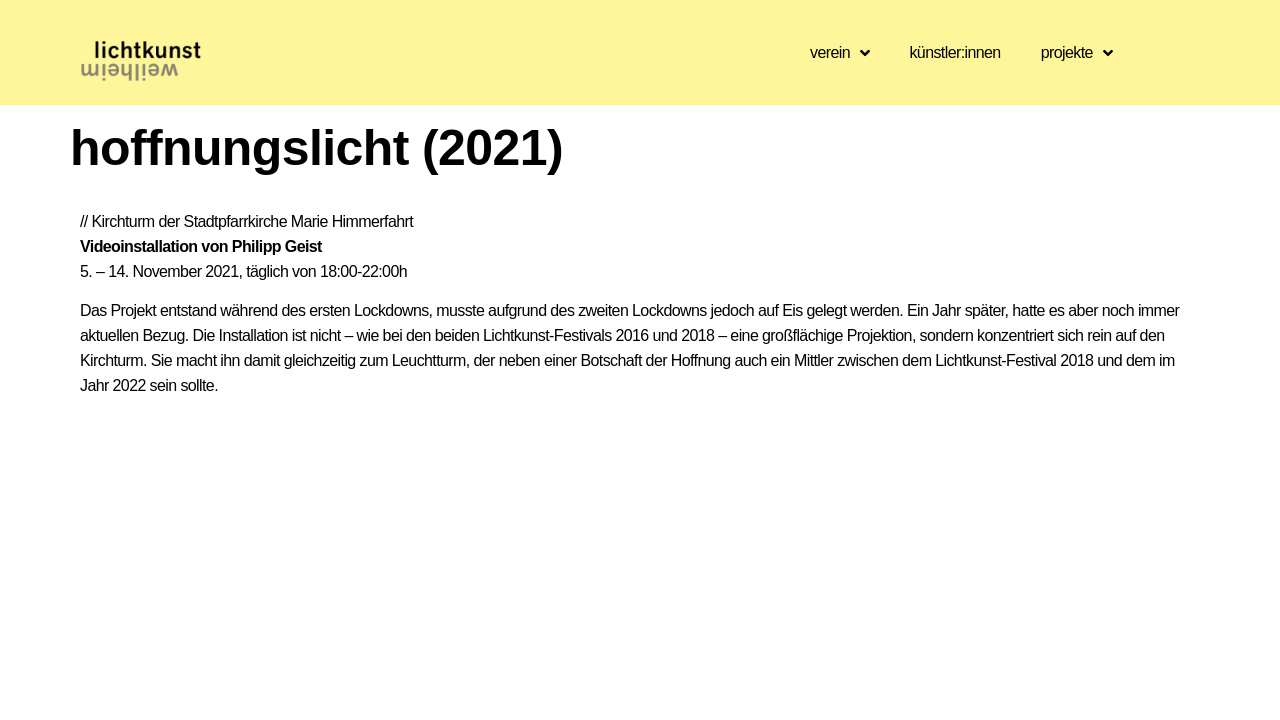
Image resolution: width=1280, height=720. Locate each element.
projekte (1077, 53)
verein (839, 53)
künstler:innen (954, 52)
